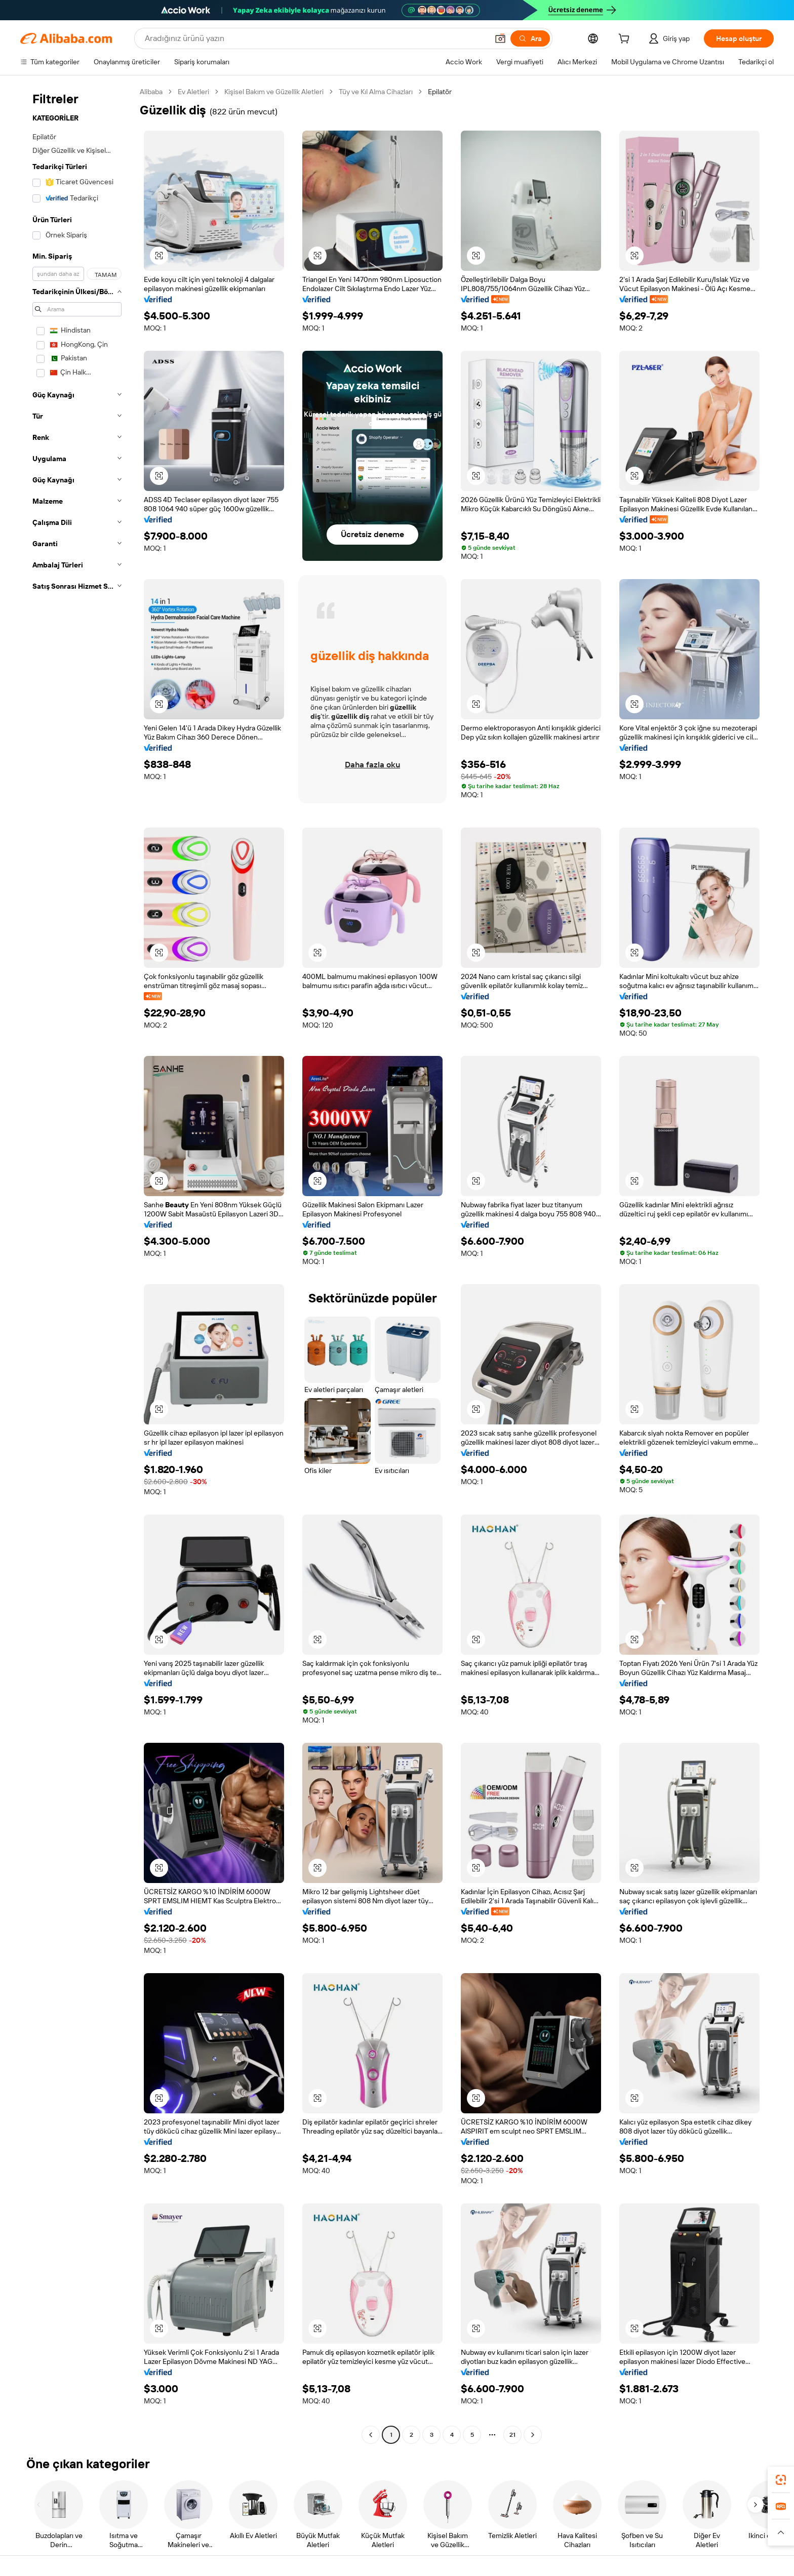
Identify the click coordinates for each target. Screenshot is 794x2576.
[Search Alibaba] (315, 38)
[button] (500, 38)
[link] (781, 2480)
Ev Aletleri (193, 92)
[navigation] (77, 1264)
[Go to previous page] (371, 2435)
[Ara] (530, 38)
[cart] (625, 40)
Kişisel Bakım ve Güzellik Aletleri (274, 92)
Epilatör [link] (440, 92)
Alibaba (151, 92)
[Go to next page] (533, 2435)
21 (512, 2434)
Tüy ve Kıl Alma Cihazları (376, 92)
